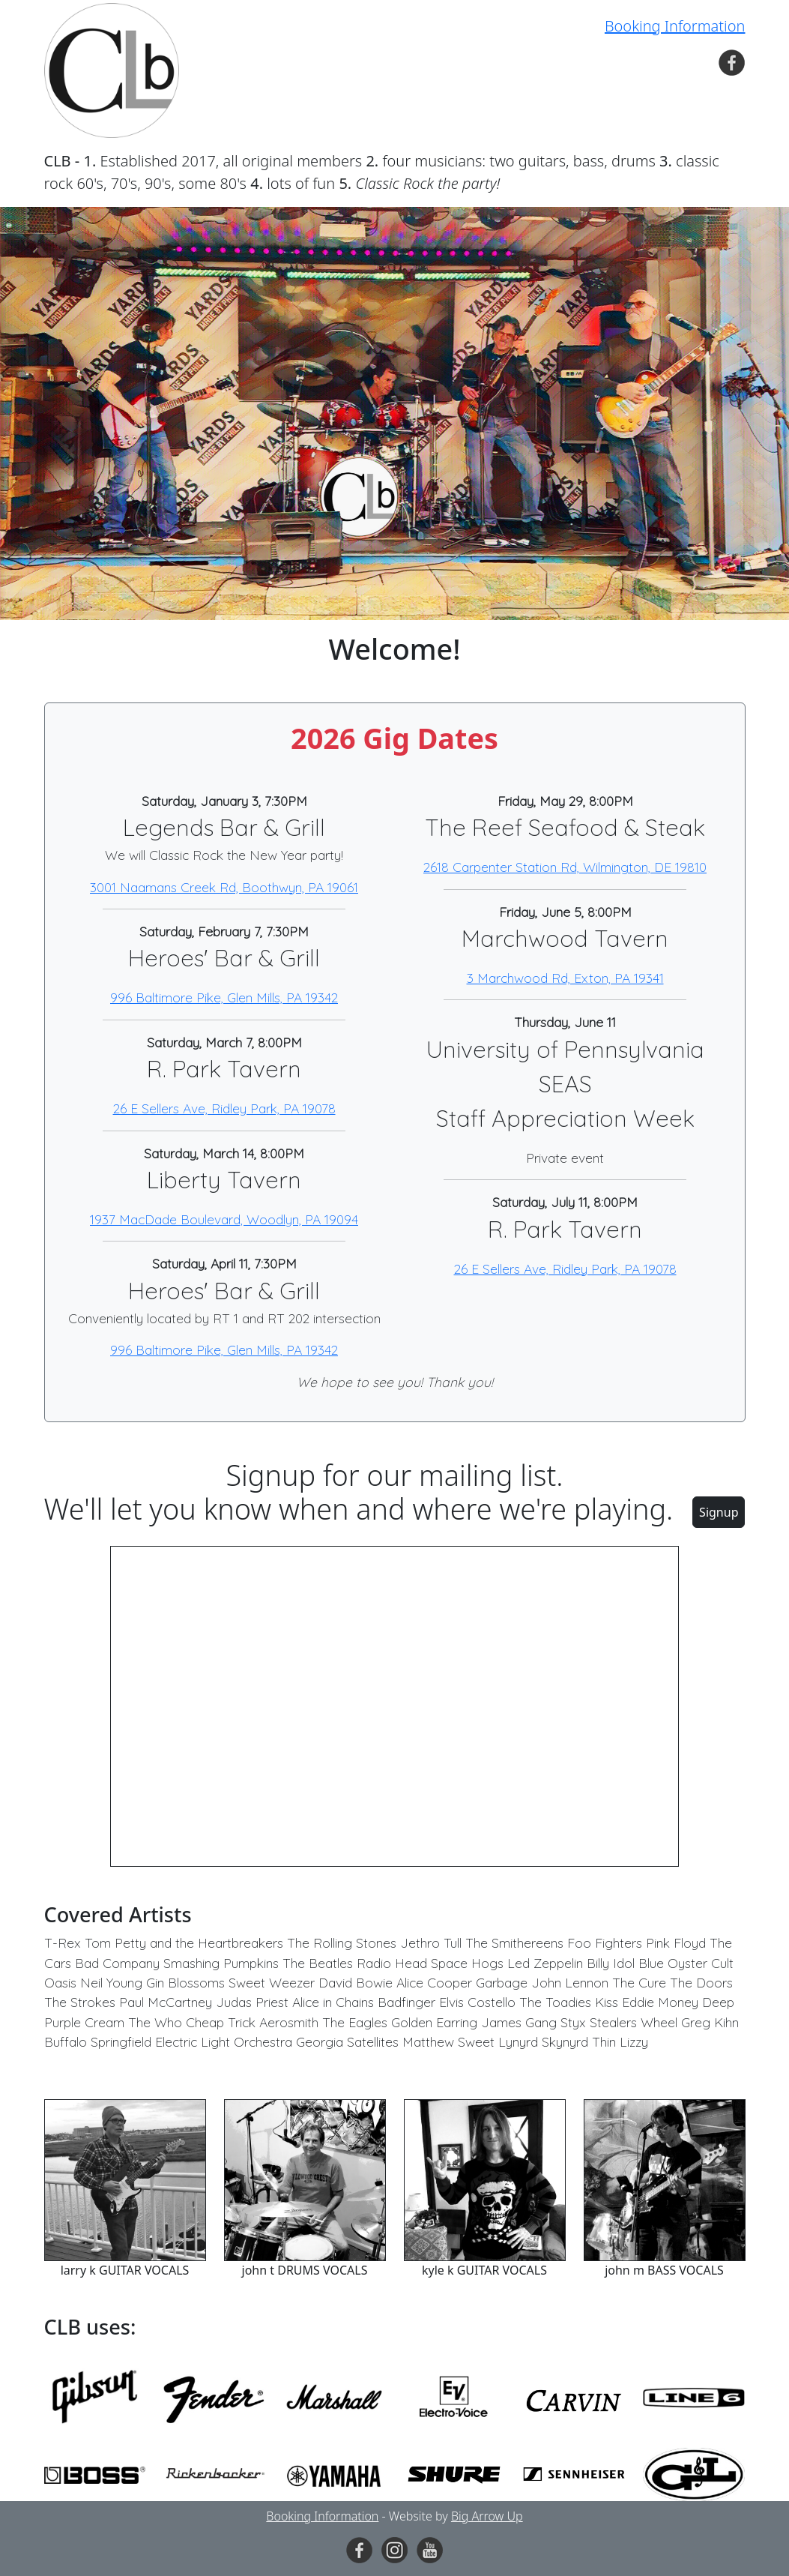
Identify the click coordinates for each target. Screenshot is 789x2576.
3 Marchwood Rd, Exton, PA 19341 (565, 977)
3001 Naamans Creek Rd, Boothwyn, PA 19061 (224, 887)
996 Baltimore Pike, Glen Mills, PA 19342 (224, 997)
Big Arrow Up (487, 2516)
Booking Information (675, 26)
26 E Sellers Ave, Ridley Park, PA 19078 (224, 1108)
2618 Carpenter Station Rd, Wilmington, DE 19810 (565, 866)
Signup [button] (718, 1512)
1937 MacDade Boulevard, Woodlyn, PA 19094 (224, 1219)
